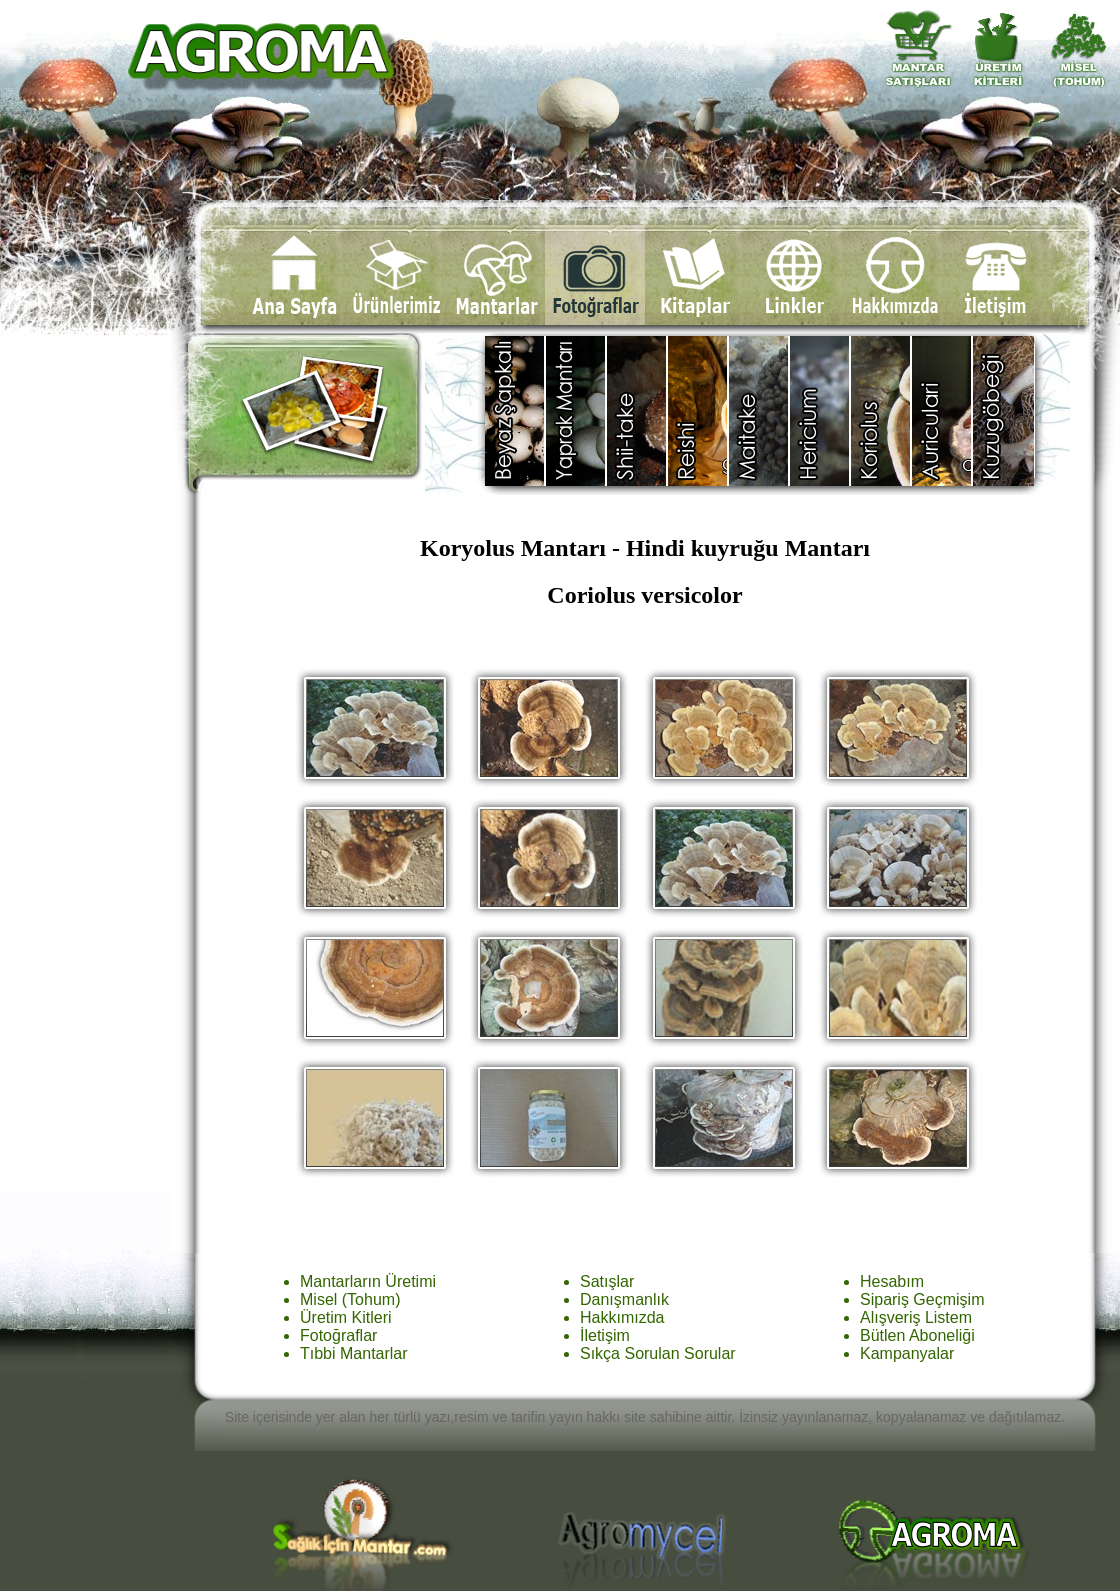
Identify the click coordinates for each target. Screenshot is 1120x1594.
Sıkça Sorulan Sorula (655, 1353)
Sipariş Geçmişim (922, 1299)
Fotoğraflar (338, 1335)
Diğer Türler (1003, 411)
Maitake (759, 411)
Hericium (820, 411)
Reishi (698, 411)
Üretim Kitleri (346, 1317)
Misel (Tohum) (350, 1299)
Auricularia (942, 411)
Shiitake (637, 411)
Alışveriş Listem (916, 1317)
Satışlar (607, 1281)
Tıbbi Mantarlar (354, 1353)
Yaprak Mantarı (576, 411)
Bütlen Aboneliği (917, 1335)
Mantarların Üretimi (368, 1281)
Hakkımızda (622, 1317)
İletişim (605, 1335)
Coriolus (881, 411)
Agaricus (515, 411)
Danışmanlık (624, 1299)
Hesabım (892, 1281)
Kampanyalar (907, 1353)
